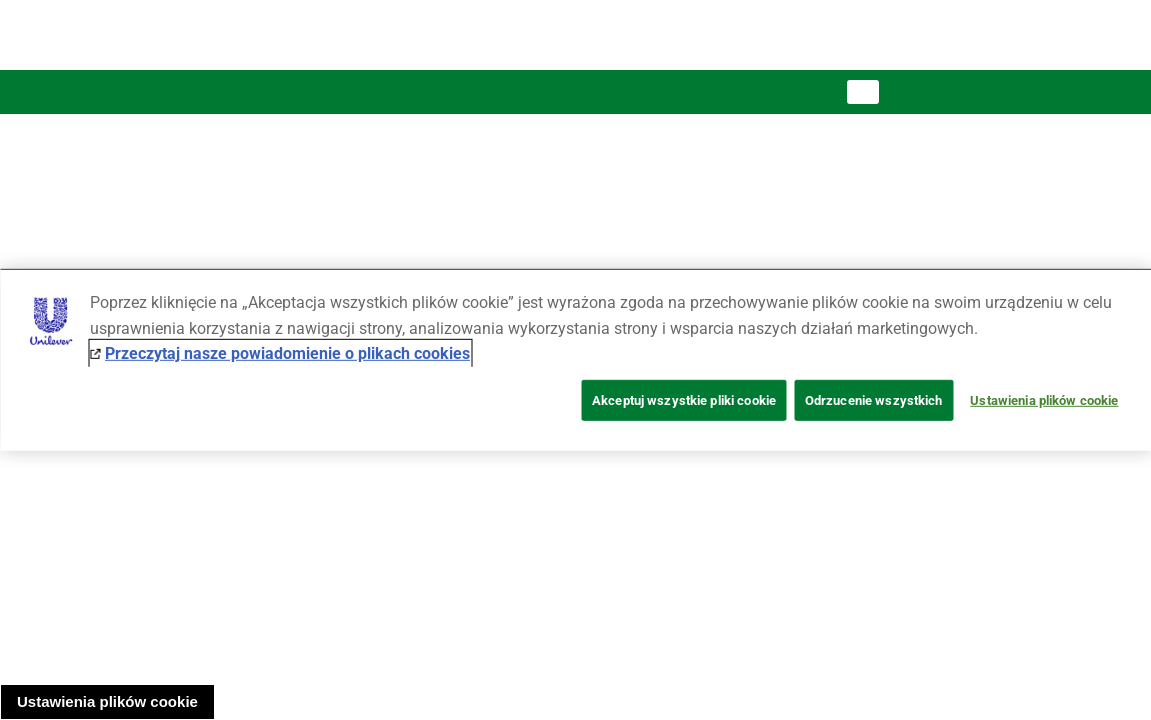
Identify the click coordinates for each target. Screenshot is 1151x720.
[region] (575, 360)
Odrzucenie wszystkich (874, 400)
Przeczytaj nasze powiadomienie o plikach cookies (287, 353)
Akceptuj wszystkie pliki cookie (684, 400)
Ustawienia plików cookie (107, 701)
